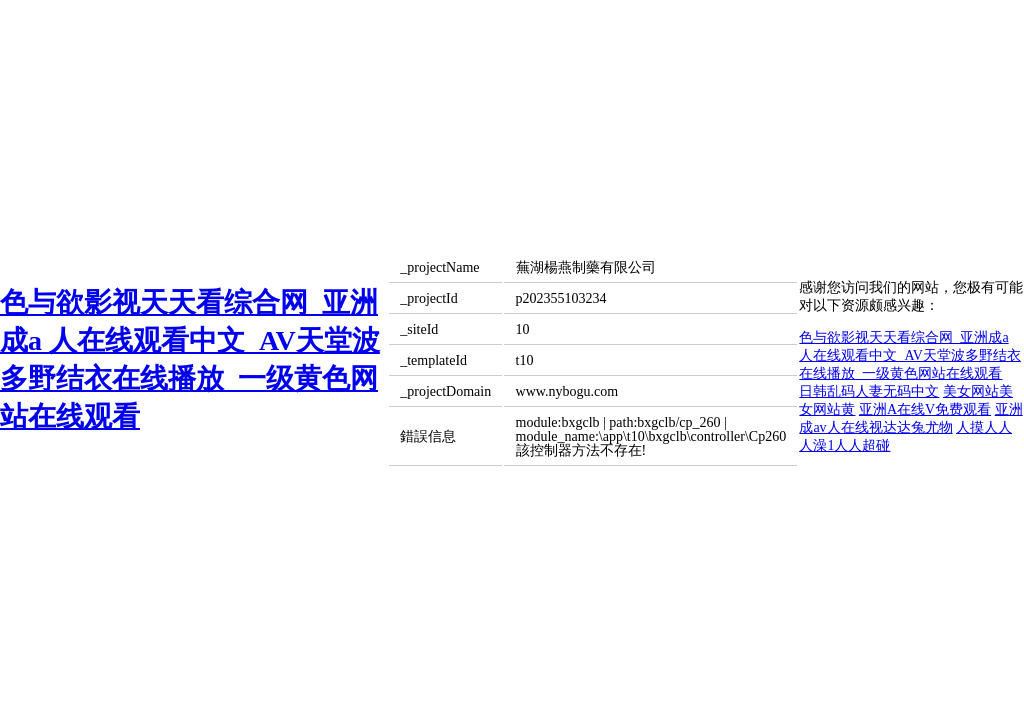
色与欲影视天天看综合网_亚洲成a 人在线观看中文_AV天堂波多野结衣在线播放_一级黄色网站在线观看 (909, 355)
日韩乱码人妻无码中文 (869, 391)
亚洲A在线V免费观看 (925, 409)
